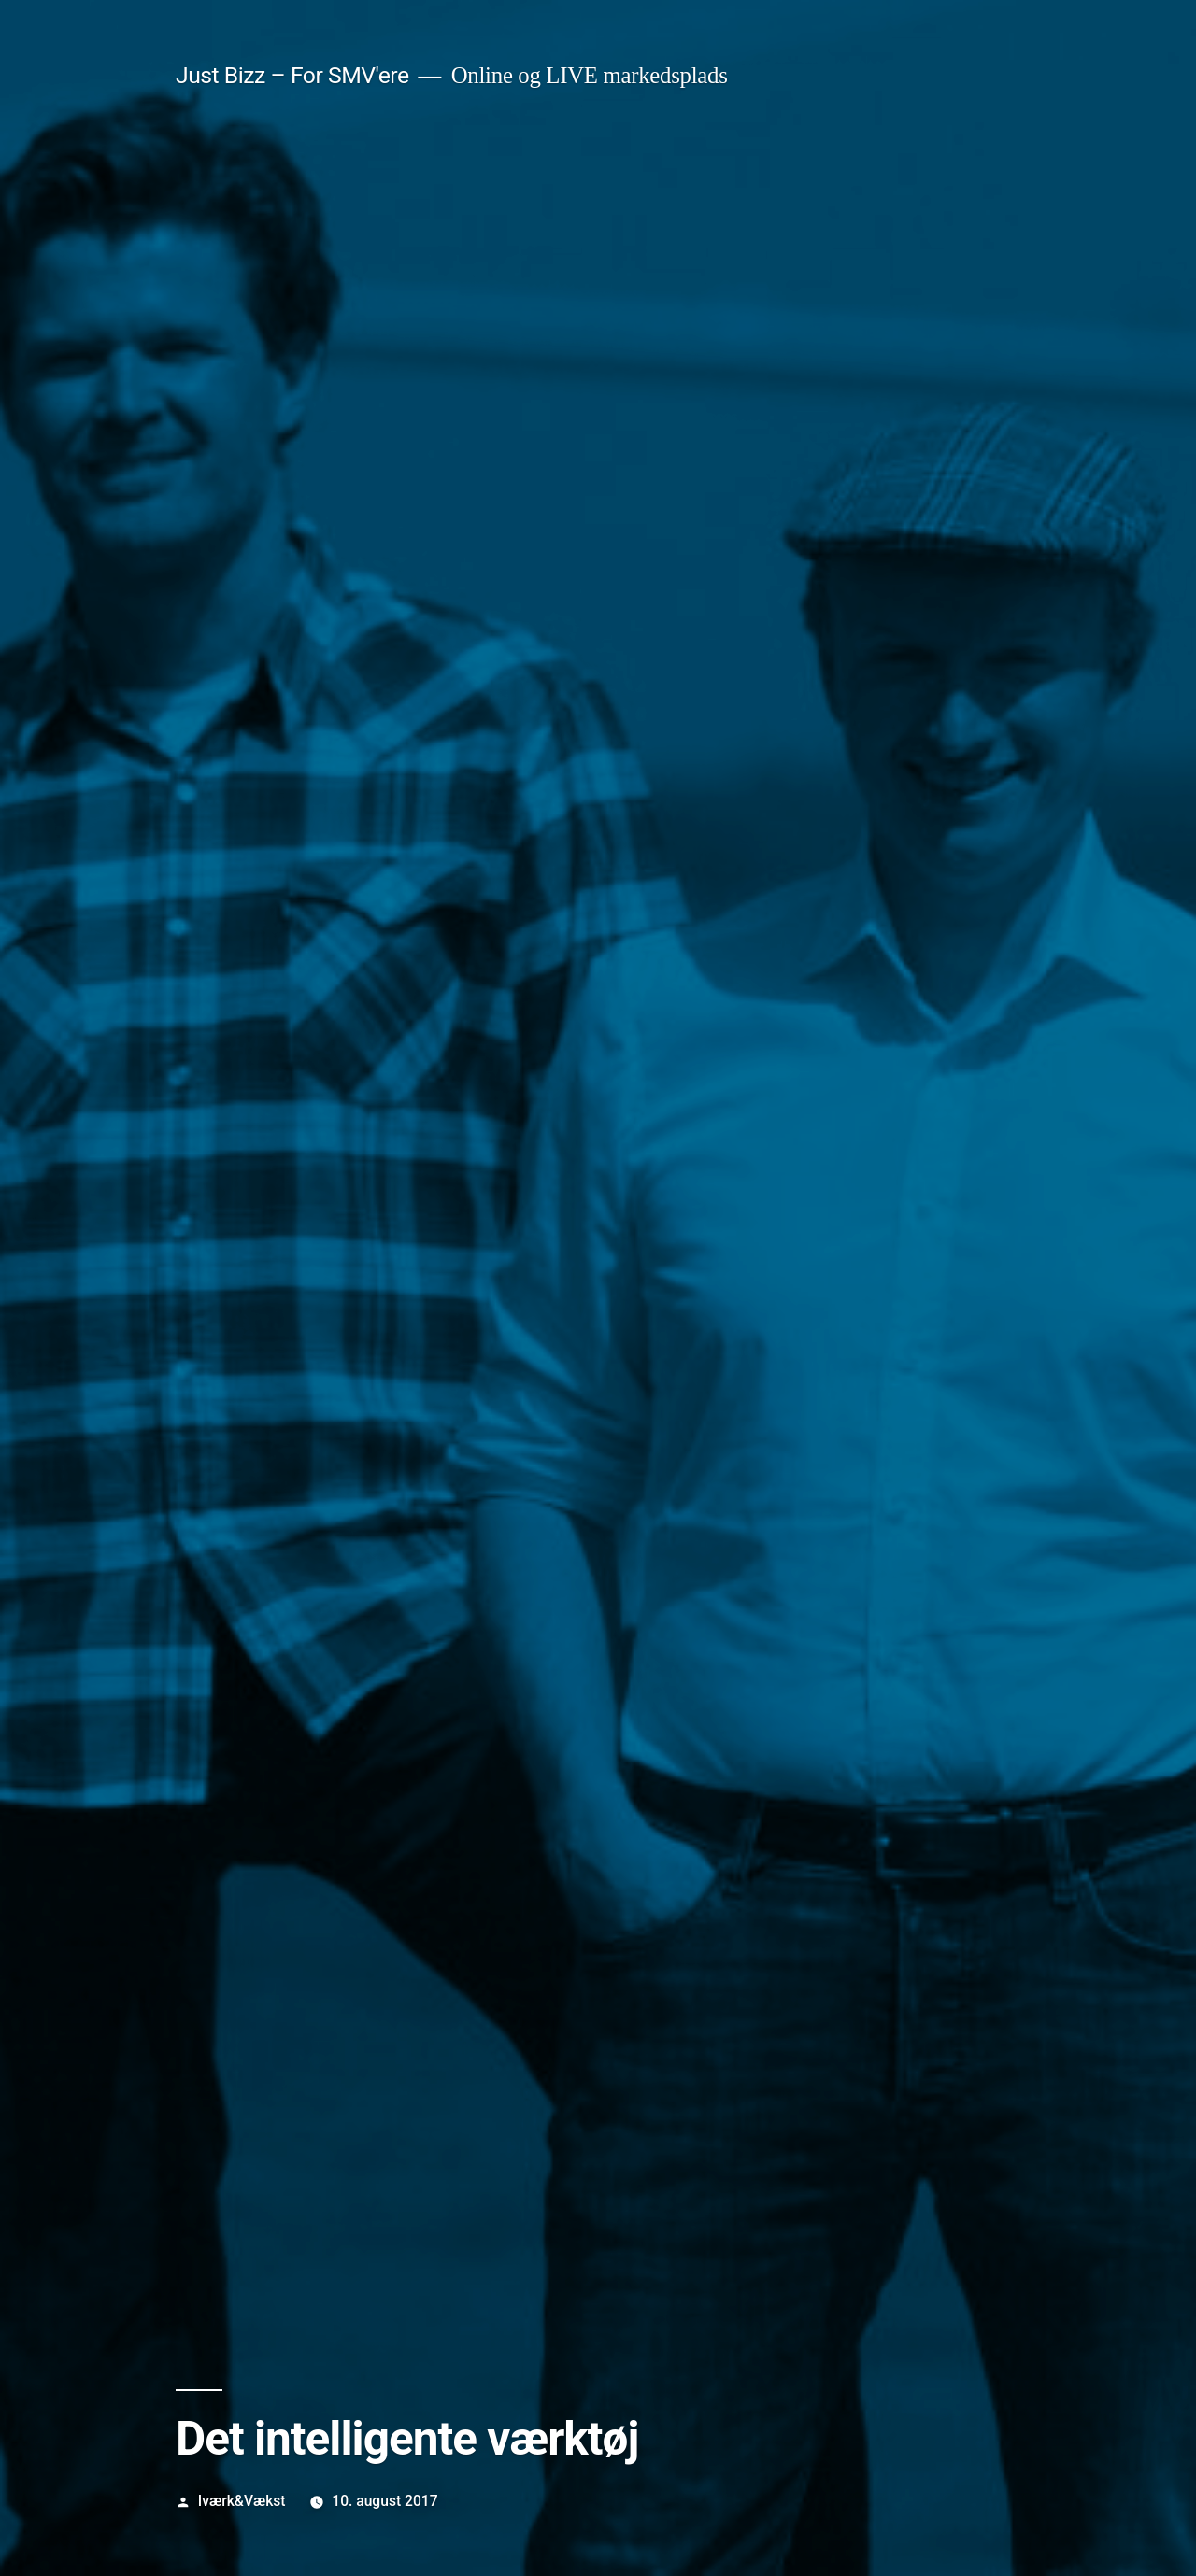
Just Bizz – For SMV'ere (292, 75)
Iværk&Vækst (242, 2501)
